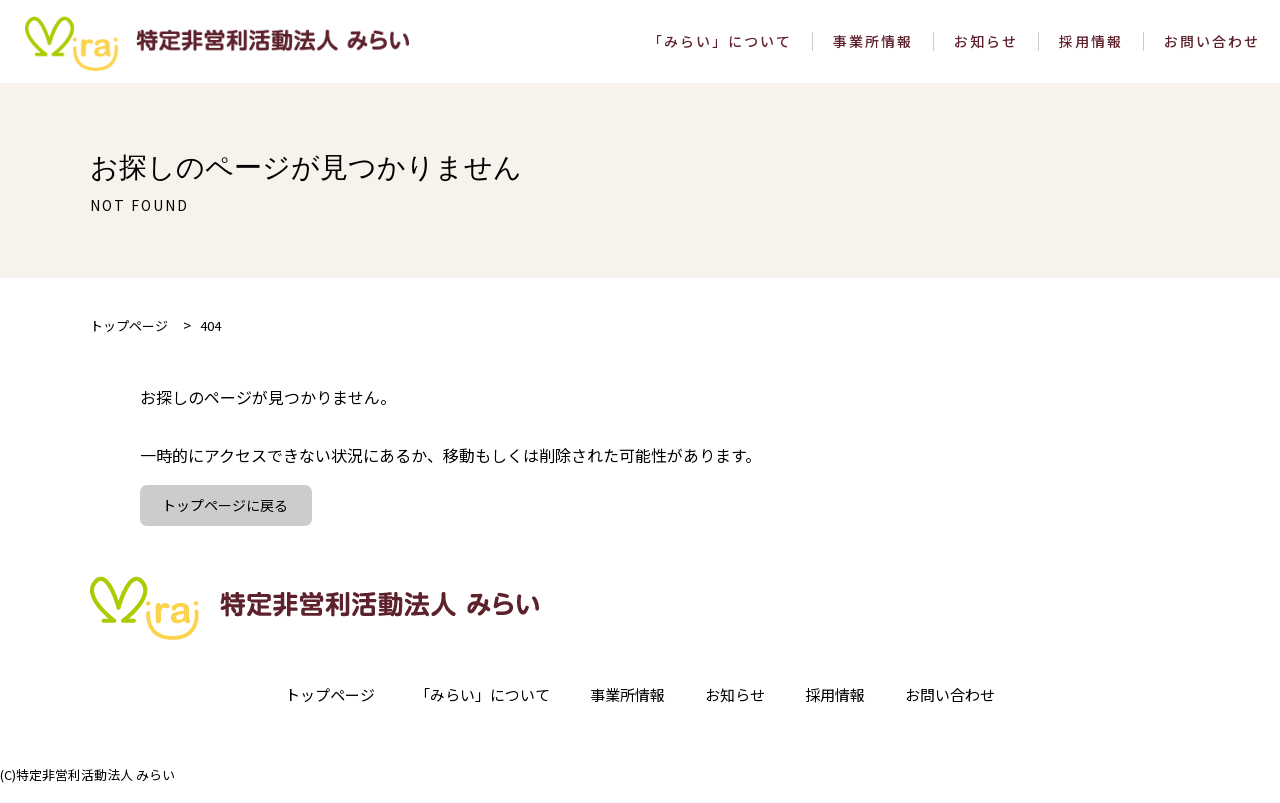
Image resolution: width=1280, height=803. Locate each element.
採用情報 (1091, 47)
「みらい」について (720, 47)
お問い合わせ (1212, 47)
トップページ (316, 709)
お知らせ (986, 47)
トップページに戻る (228, 518)
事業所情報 (873, 47)
